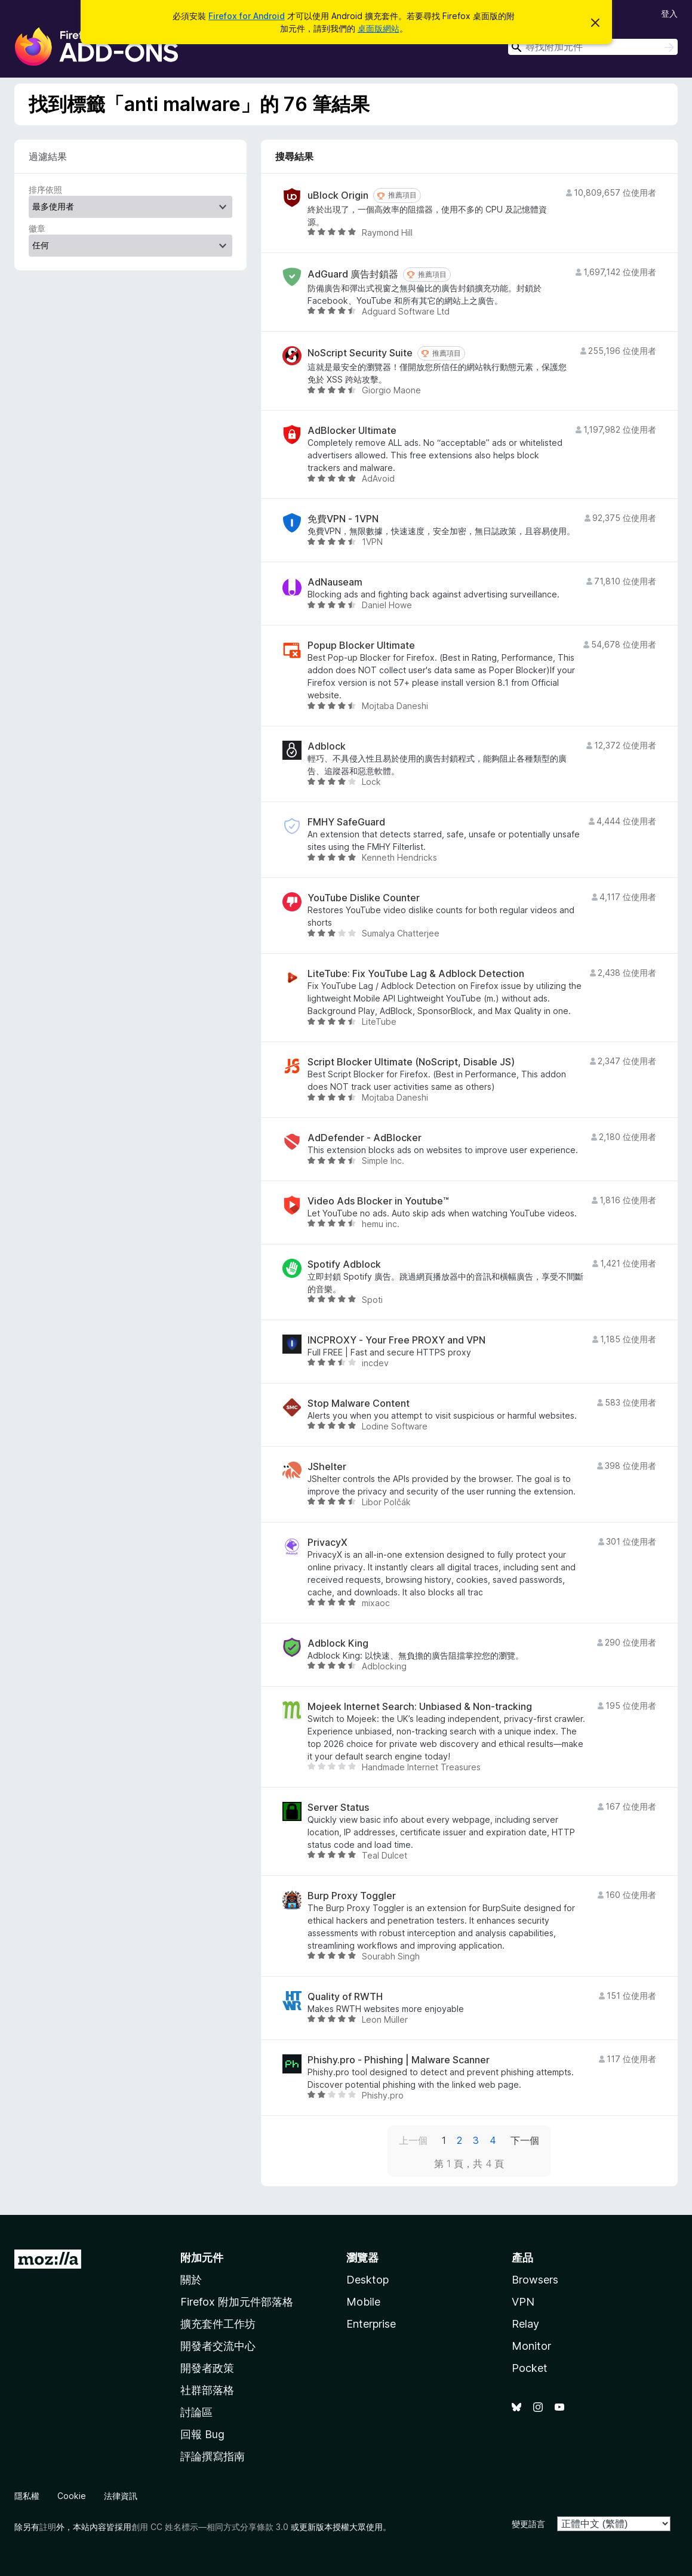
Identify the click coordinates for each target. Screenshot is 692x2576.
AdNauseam (334, 582)
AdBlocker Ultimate (351, 430)
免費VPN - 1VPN (343, 519)
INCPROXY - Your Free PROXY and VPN (396, 1340)
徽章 (37, 228)
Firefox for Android (246, 16)
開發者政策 (207, 2368)
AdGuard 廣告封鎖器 (352, 274)
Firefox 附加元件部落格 (236, 2301)
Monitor (531, 2346)
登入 (669, 13)
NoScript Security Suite (360, 353)
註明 (47, 2527)
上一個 (413, 2140)
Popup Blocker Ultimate (361, 645)
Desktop (367, 2279)
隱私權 (26, 2496)
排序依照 (45, 189)
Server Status (338, 1807)
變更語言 (528, 2524)
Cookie (71, 2496)
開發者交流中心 (218, 2346)
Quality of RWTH (345, 1996)
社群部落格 (207, 2390)
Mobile (363, 2301)
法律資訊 (120, 2496)
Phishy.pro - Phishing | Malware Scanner (398, 2060)
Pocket (530, 2368)
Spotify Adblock (344, 1264)
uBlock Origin (337, 195)
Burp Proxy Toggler (351, 1896)
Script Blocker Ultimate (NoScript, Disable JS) (411, 1062)
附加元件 (201, 2257)
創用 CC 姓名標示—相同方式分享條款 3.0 (209, 2527)
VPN (523, 2301)
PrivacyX (327, 1542)
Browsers (535, 2279)
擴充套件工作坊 (218, 2324)
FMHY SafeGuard (346, 822)
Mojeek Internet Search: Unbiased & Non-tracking (419, 1706)
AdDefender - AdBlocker (364, 1138)
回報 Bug (202, 2434)
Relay (525, 2324)
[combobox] (593, 47)
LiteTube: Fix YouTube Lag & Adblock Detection (415, 973)
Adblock (326, 746)
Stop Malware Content (358, 1403)
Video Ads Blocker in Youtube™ (378, 1201)
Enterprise (371, 2324)
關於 (191, 2279)
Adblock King (337, 1643)
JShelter (326, 1466)
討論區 (196, 2412)
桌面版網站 (378, 28)
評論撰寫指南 (212, 2456)
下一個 (524, 2140)
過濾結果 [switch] (48, 156)
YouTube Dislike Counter (363, 898)
